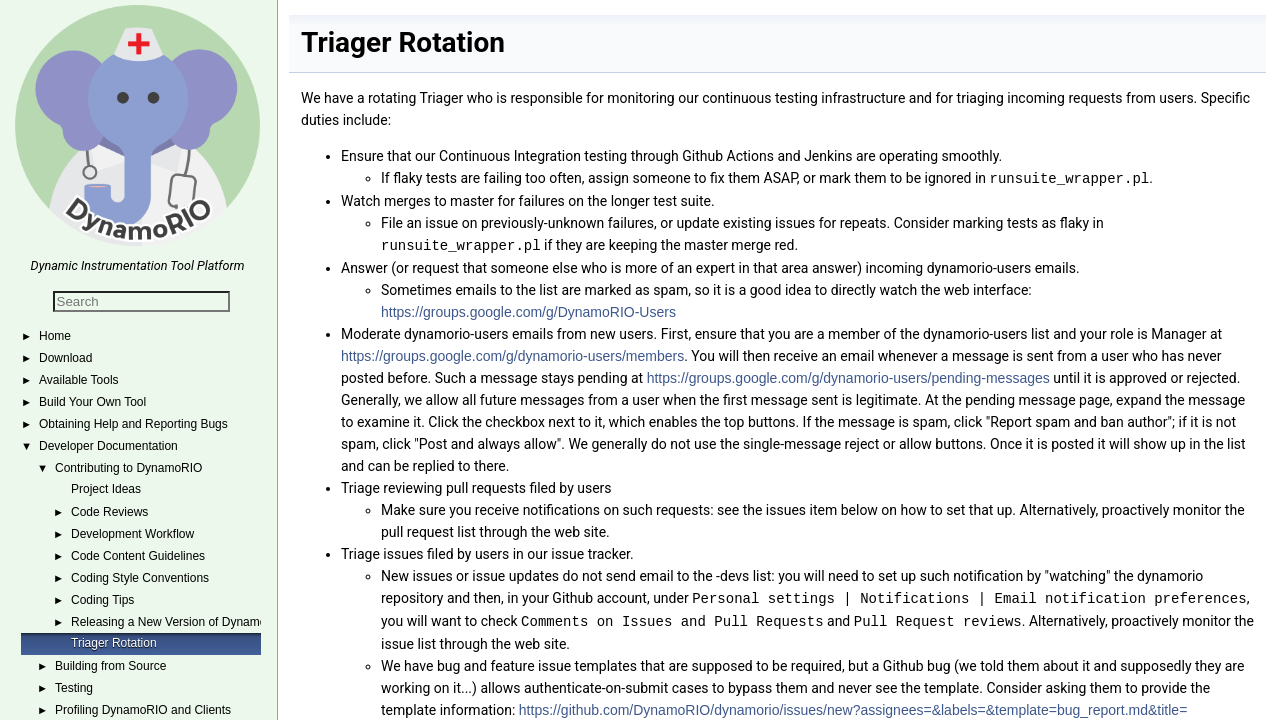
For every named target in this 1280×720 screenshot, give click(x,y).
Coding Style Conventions (140, 578)
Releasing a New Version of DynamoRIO (179, 622)
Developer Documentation (108, 446)
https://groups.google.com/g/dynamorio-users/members (512, 354)
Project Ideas (106, 489)
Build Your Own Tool (92, 402)
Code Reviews (109, 512)
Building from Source (110, 666)
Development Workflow (132, 534)
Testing (74, 688)
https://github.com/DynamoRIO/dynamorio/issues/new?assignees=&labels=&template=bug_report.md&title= (853, 706)
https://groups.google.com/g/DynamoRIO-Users (528, 310)
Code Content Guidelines (138, 556)
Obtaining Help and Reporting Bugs (133, 424)
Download (65, 358)
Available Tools (79, 380)
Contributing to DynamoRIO (128, 468)
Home (55, 336)
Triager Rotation (114, 643)
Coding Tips (102, 600)
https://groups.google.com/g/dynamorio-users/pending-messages (848, 376)
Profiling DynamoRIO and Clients (143, 710)
